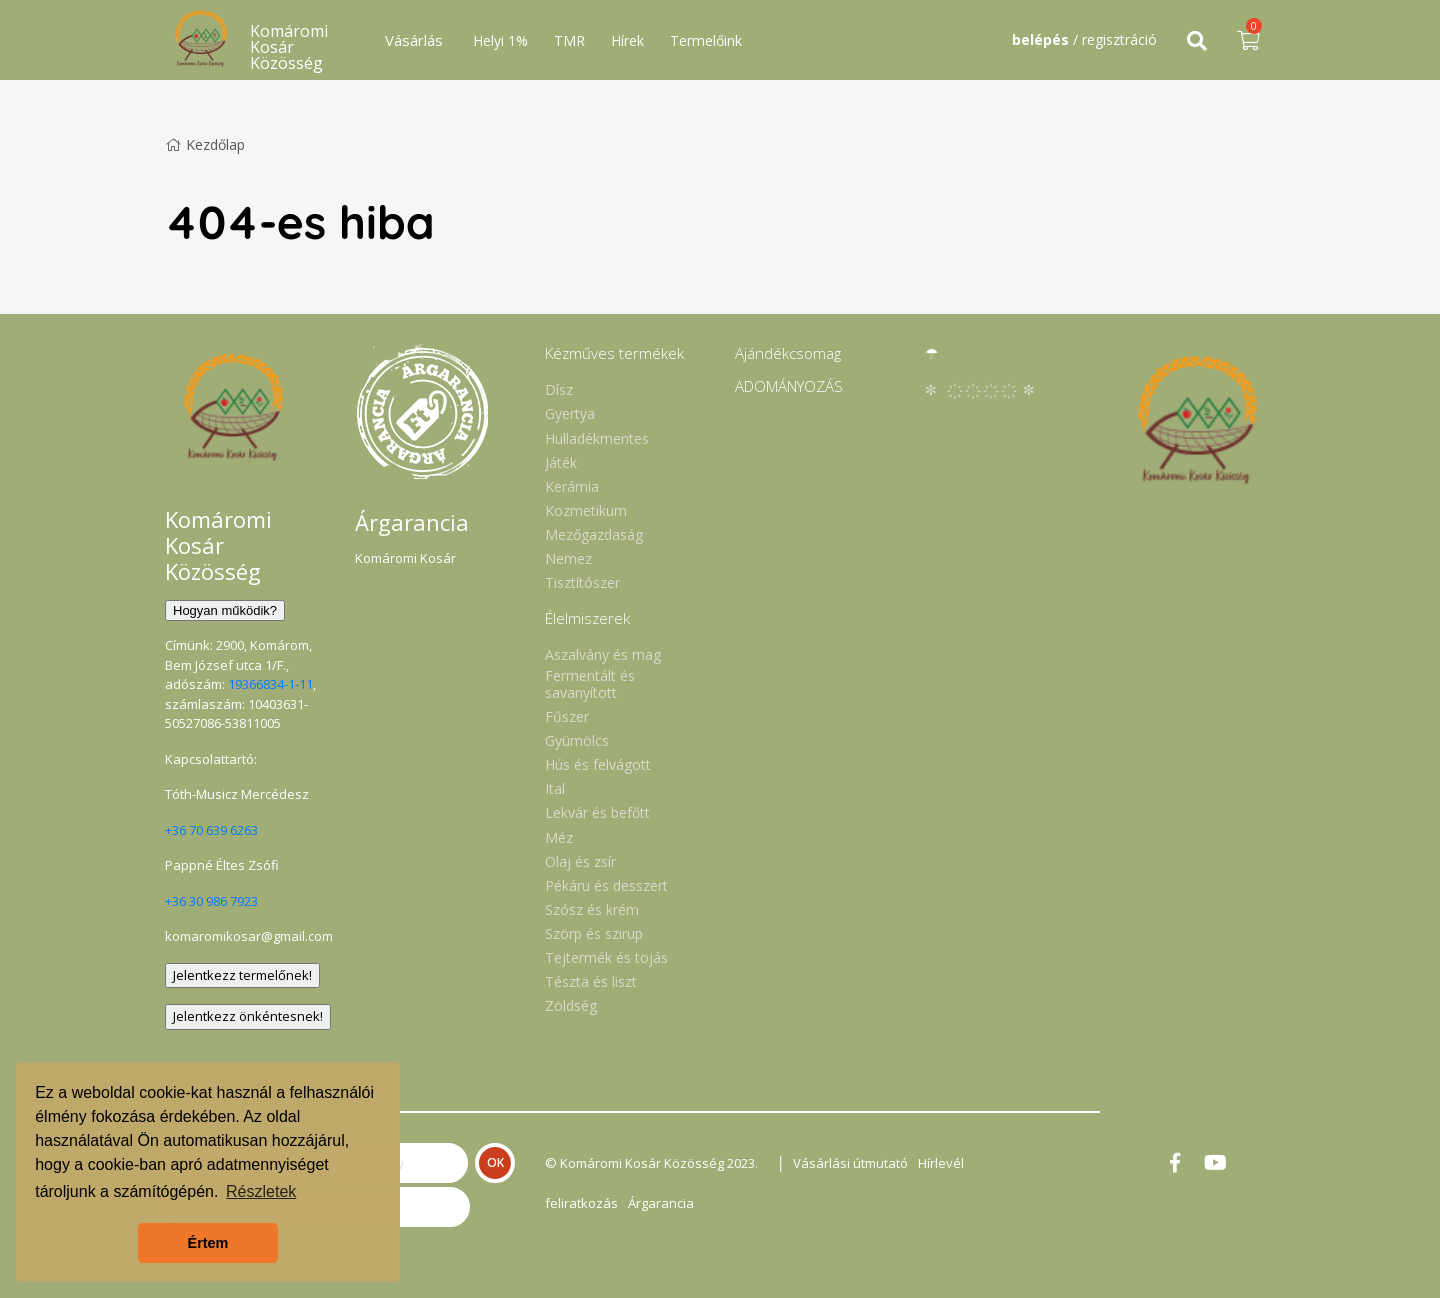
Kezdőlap (205, 144)
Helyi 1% (500, 40)
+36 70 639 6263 (211, 830)
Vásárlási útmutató (850, 1163)
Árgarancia (661, 1203)
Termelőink (706, 40)
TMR (569, 40)
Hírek (627, 40)
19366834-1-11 (270, 684)
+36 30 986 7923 (211, 901)
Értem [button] (208, 1243)
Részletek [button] (261, 1191)
